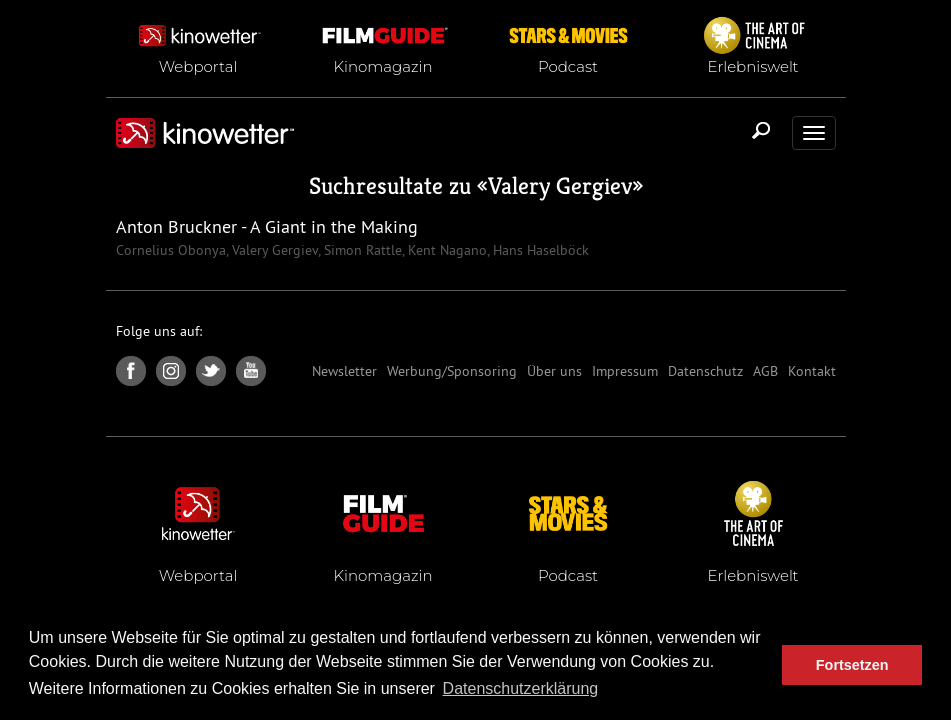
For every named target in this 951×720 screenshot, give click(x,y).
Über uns (554, 371)
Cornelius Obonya (171, 250)
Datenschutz (705, 371)
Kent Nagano (445, 250)
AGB (765, 371)
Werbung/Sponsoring (452, 371)
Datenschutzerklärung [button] (521, 688)
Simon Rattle (361, 250)
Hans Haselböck (539, 250)
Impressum (625, 371)
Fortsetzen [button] (852, 665)
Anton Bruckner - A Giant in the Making (267, 226)
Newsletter (344, 371)
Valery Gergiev (560, 186)
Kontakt (812, 371)
